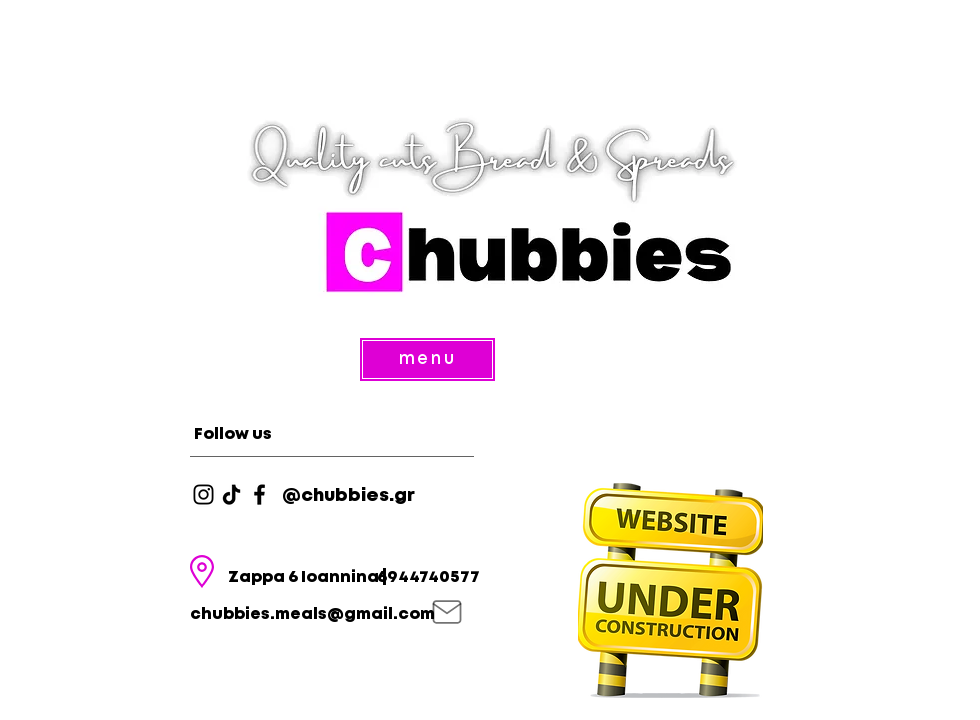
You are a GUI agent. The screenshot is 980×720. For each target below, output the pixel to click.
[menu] (427, 359)
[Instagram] (203, 494)
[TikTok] (231, 494)
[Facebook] (259, 494)
